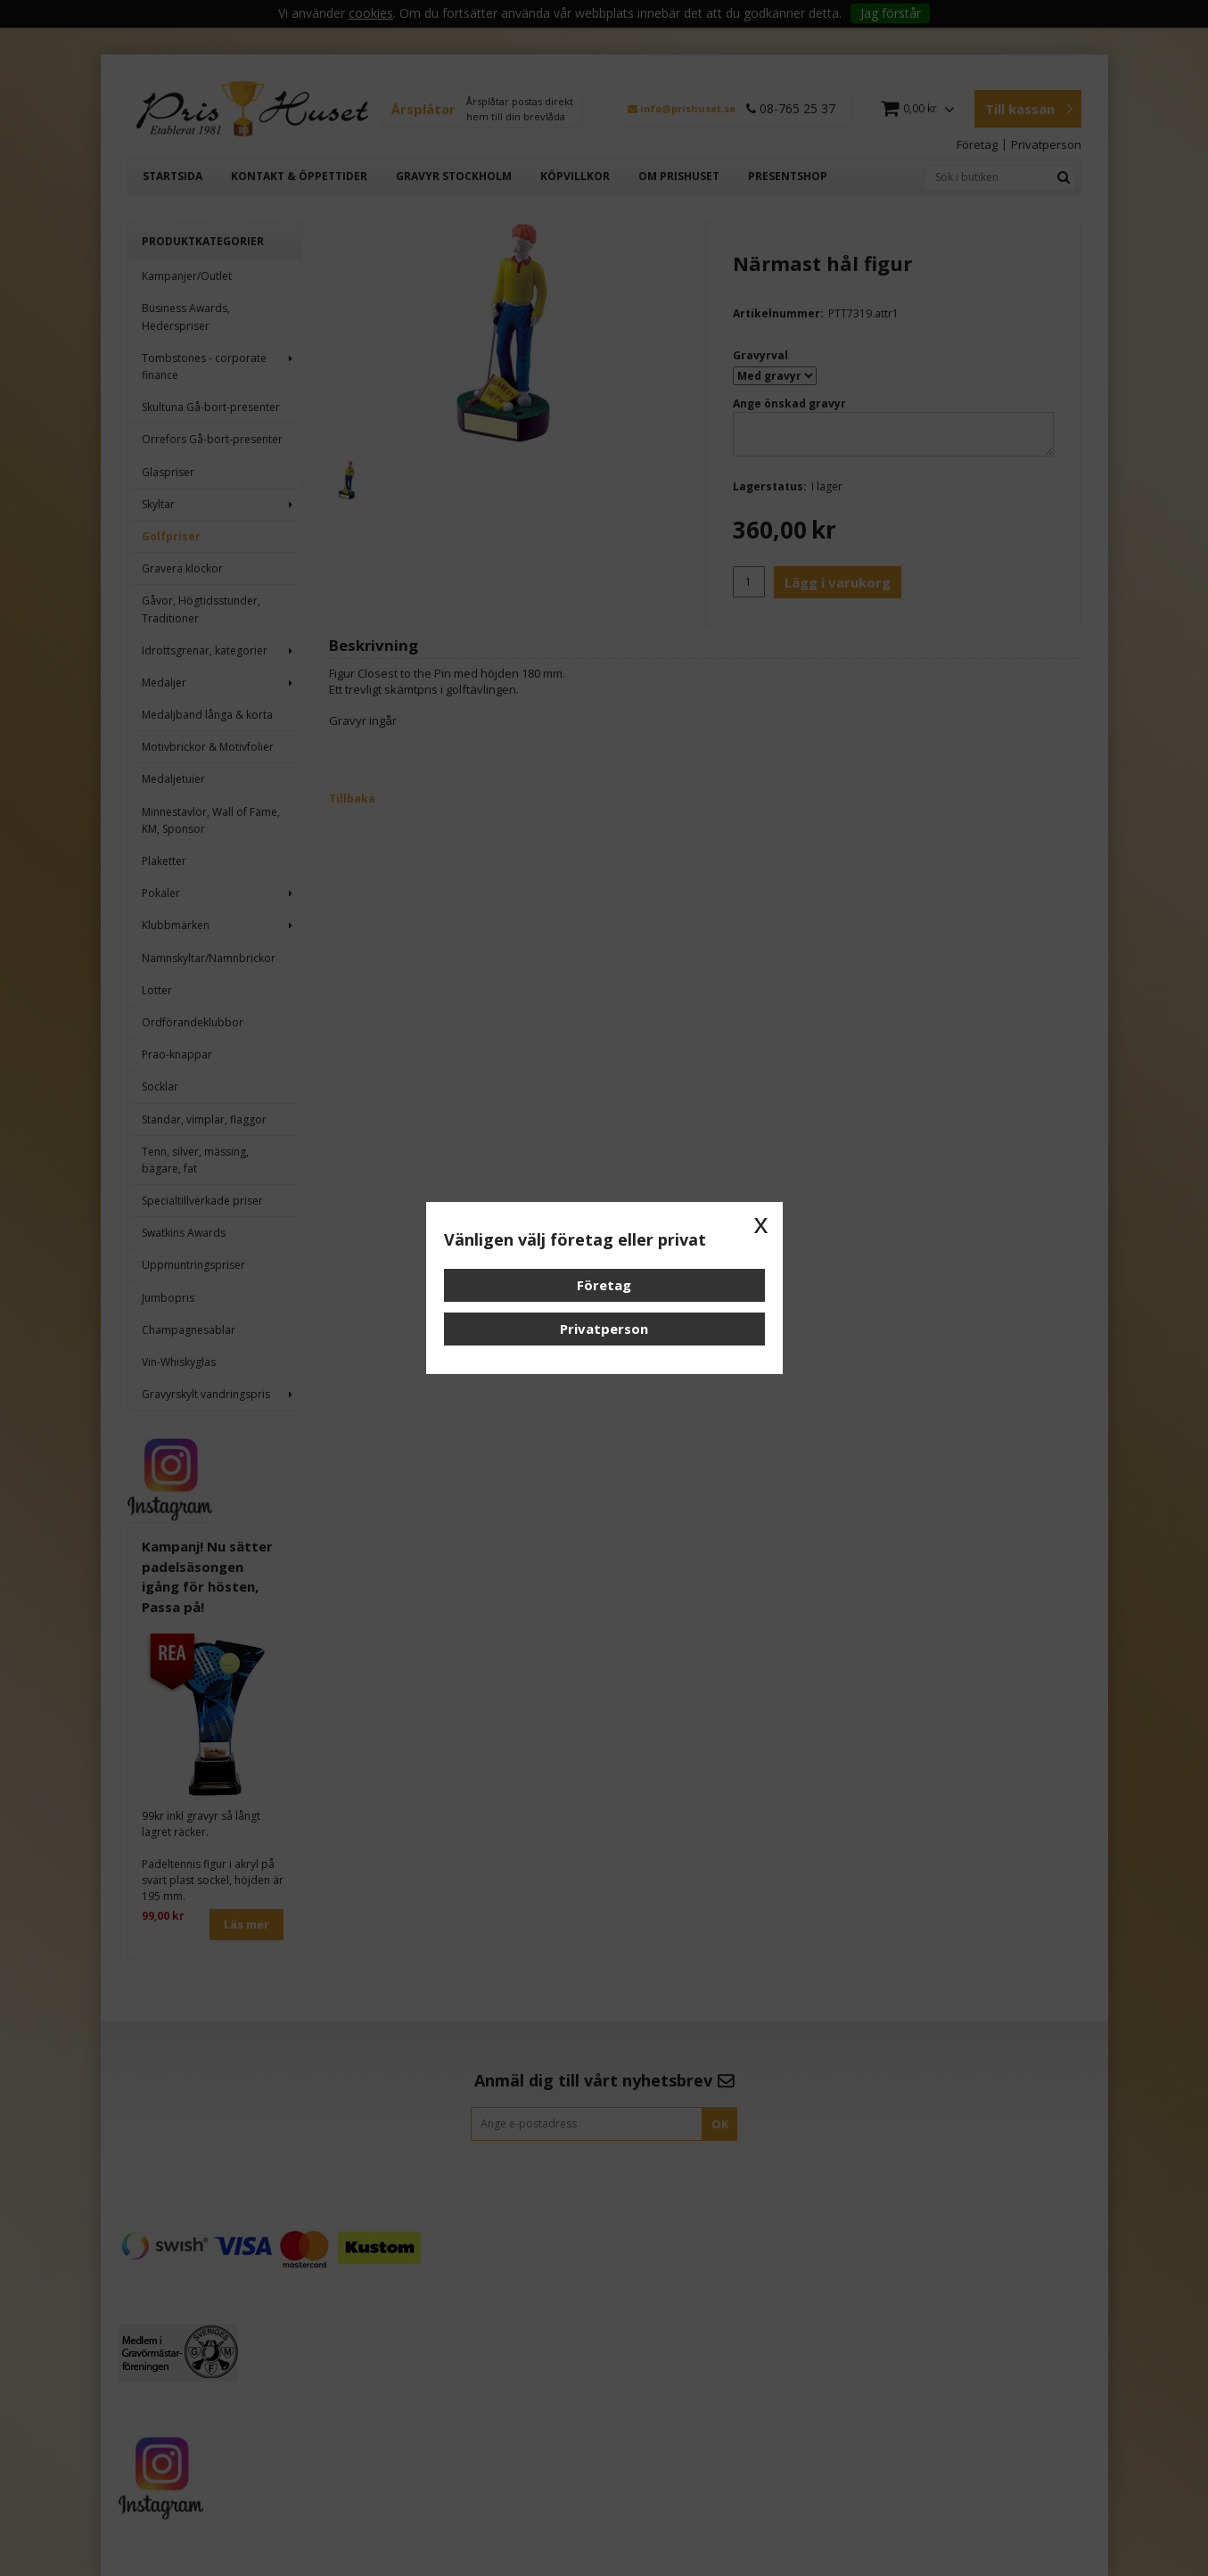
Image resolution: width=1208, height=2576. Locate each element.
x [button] (761, 1223)
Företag (604, 1285)
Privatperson (604, 1328)
